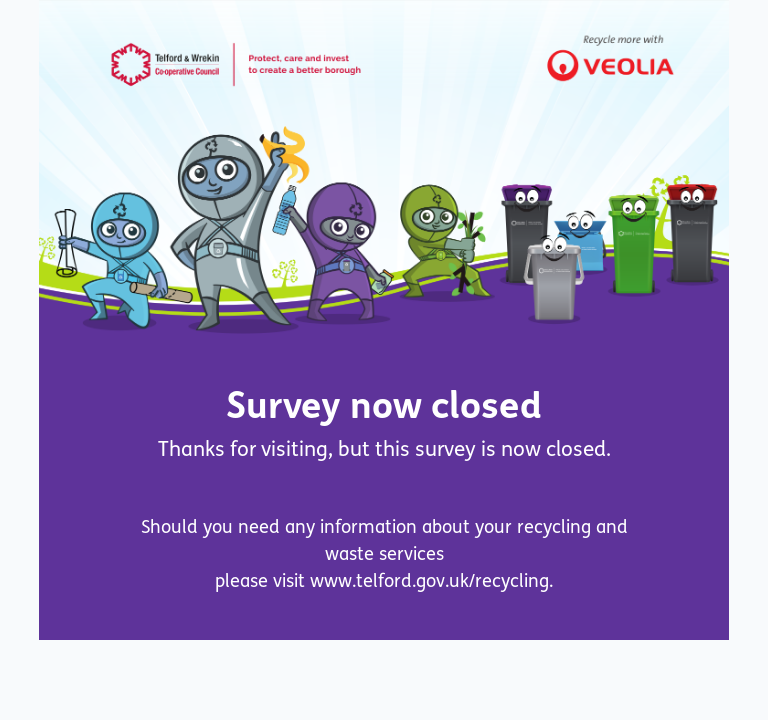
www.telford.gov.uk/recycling (429, 581)
